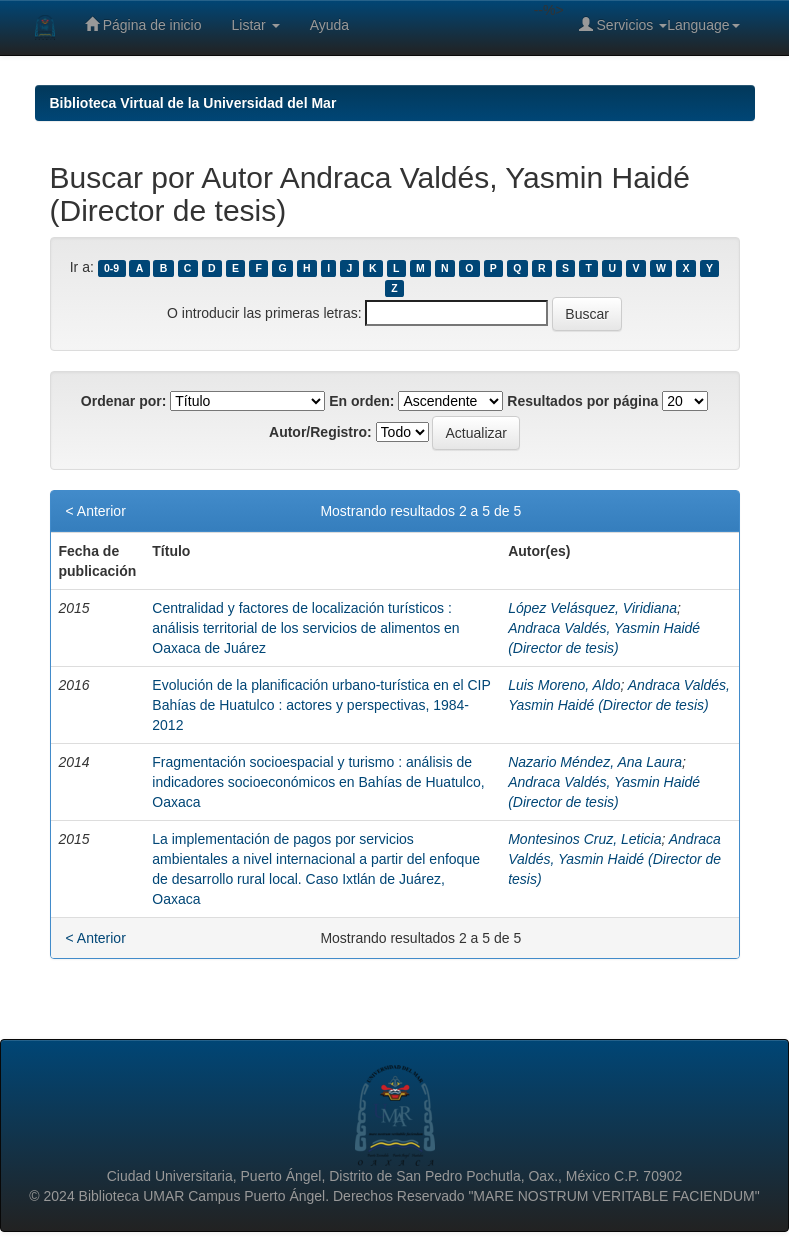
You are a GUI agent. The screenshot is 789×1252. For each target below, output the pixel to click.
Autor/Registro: (320, 432)
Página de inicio (143, 24)
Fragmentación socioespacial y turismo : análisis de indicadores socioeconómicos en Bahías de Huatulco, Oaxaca (318, 782)
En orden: (361, 401)
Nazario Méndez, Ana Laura (595, 762)
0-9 (111, 268)
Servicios (623, 24)
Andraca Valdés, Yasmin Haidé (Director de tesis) (614, 859)
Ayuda (329, 25)
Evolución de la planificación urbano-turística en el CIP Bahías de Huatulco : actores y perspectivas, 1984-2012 (321, 705)
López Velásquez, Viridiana (592, 608)
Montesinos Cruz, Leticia (584, 839)
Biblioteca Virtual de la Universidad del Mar (193, 103)
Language (703, 25)
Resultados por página (582, 401)
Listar (256, 25)
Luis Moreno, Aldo (564, 685)
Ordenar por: (124, 401)
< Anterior (96, 511)
